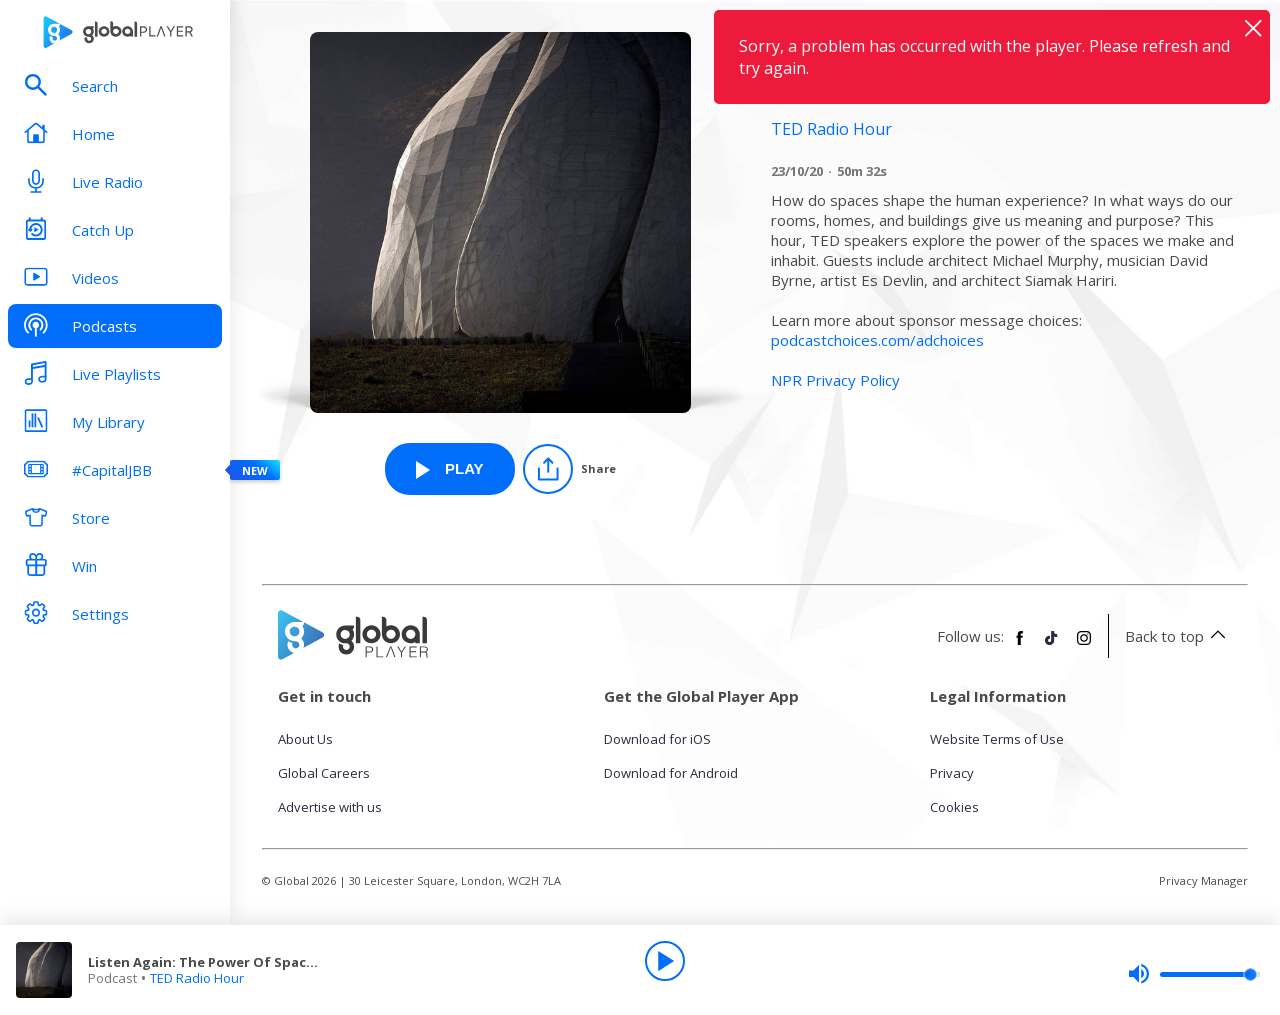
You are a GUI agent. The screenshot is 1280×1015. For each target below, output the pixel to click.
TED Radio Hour (197, 978)
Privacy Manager (1203, 880)
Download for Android (671, 773)
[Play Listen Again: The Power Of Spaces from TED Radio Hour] (450, 469)
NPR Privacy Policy (835, 380)
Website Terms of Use (997, 739)
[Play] (665, 961)
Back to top (1178, 636)
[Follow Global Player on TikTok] (1052, 646)
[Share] (569, 469)
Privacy (952, 773)
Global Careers (324, 773)
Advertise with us (330, 807)
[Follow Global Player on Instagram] (1084, 646)
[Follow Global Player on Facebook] (1020, 646)
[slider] (1194, 974)
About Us (305, 739)
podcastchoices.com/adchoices (877, 340)
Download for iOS (657, 739)
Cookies (954, 807)
